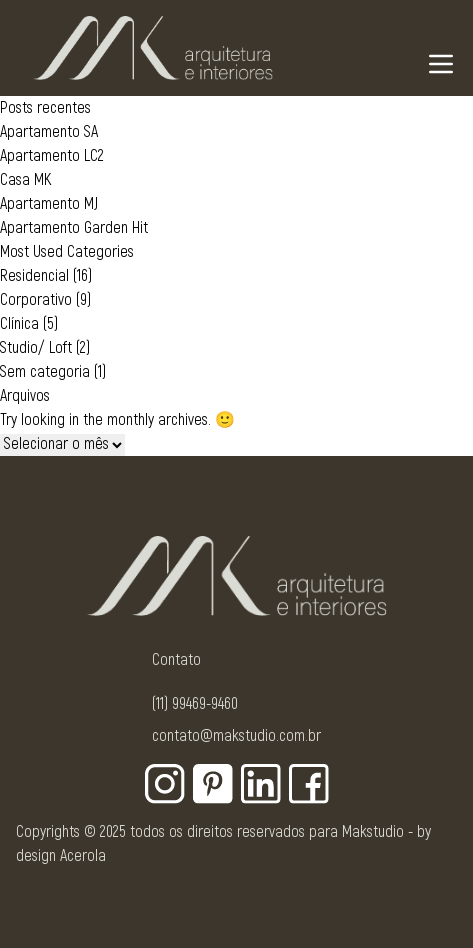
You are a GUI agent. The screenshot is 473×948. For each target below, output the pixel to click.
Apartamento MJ (49, 204)
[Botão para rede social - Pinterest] (213, 784)
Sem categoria (45, 372)
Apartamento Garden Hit (74, 228)
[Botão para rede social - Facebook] (309, 784)
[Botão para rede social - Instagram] (165, 784)
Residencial (34, 276)
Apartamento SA (49, 132)
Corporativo (36, 300)
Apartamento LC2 (52, 156)
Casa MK (25, 180)
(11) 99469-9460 (195, 704)
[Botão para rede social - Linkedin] (261, 784)
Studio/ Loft (36, 348)
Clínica (19, 324)
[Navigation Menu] (441, 64)
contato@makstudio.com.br (236, 736)
